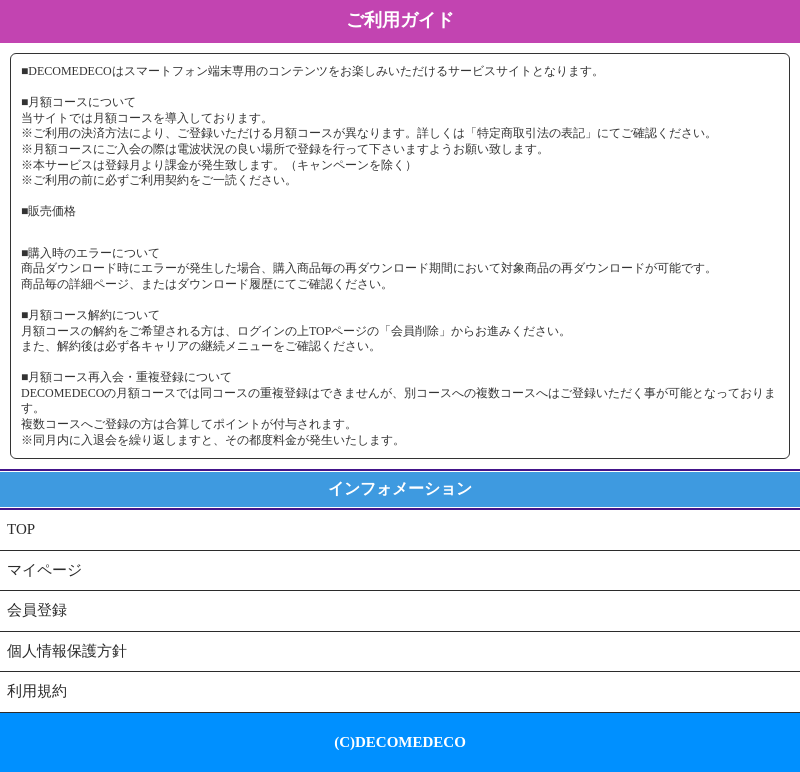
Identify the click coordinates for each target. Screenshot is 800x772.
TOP (21, 529)
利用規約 (37, 691)
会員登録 (37, 610)
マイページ (44, 570)
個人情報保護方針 (67, 651)
